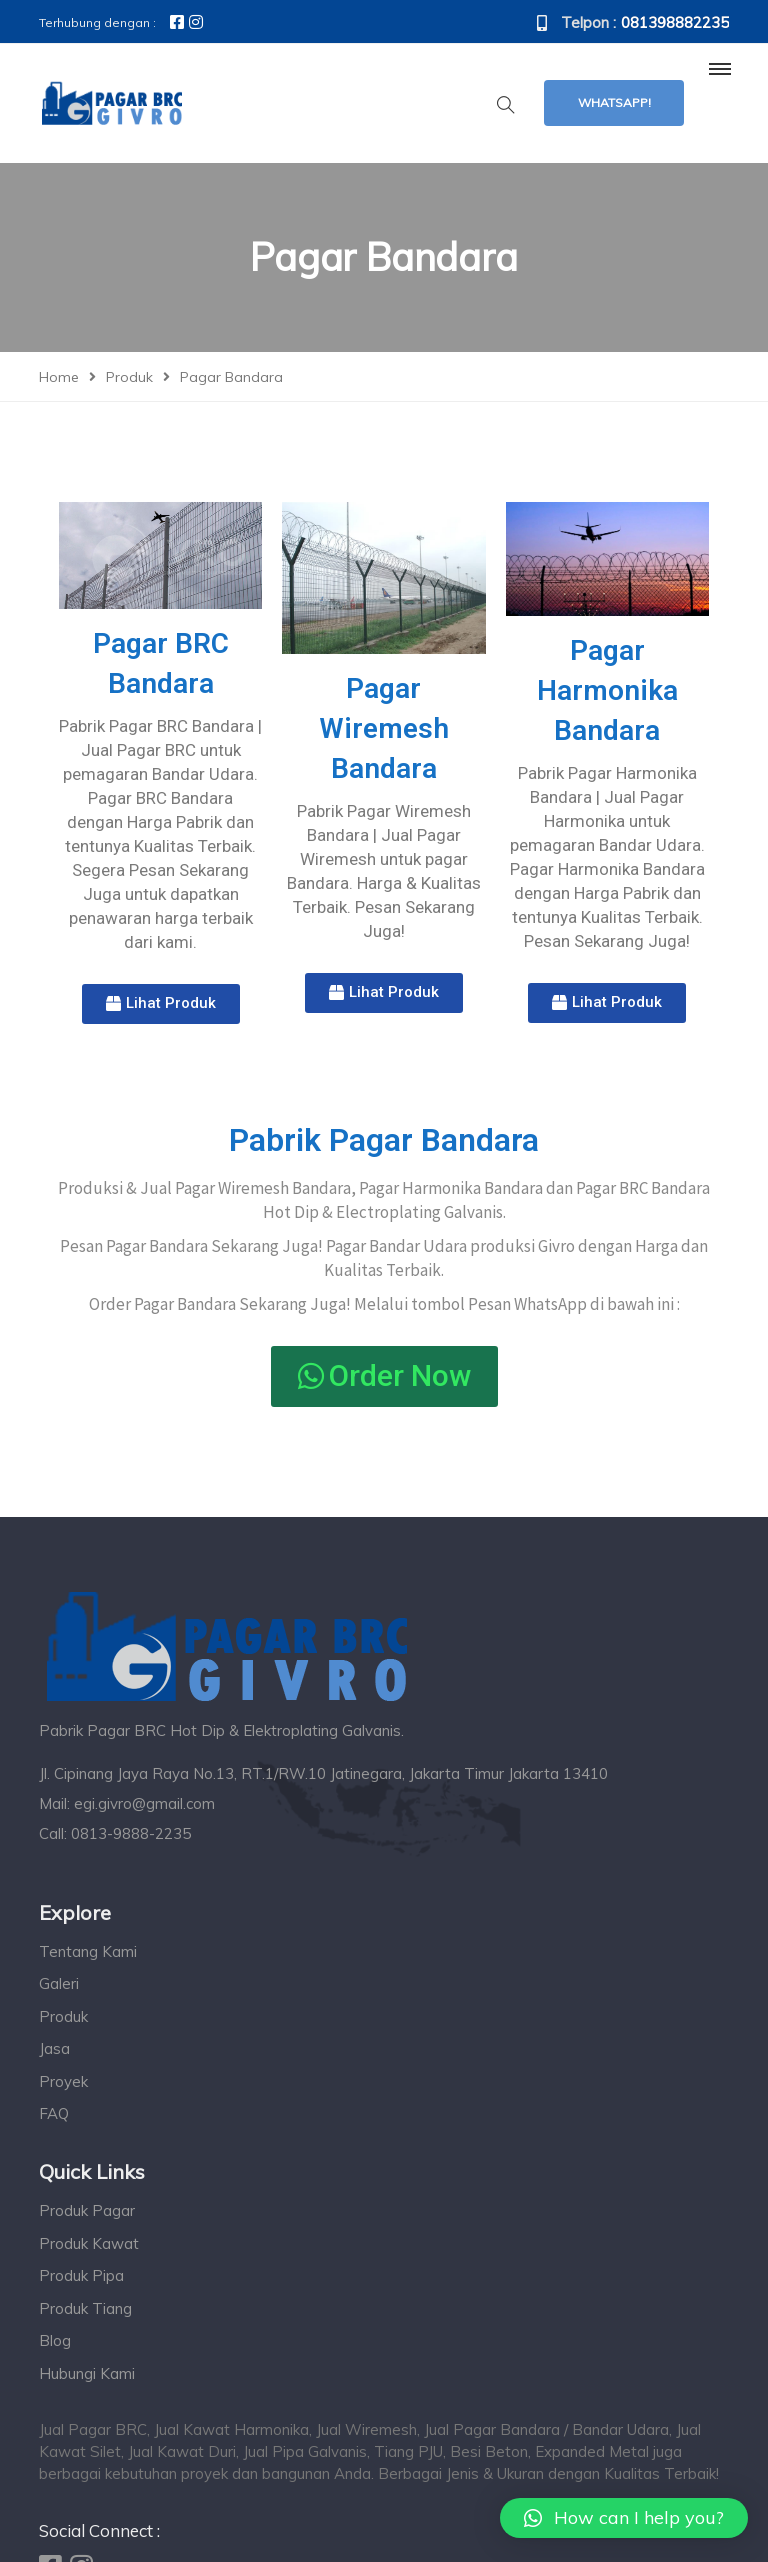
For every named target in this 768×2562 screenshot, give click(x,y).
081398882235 (675, 22)
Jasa (54, 2048)
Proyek (63, 2081)
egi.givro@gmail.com (144, 1803)
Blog (55, 2340)
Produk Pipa (81, 2275)
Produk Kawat (89, 2243)
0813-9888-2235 (131, 1833)
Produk (63, 2016)
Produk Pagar (87, 2210)
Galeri (59, 1983)
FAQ (54, 2113)
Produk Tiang (85, 2308)
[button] (161, 1004)
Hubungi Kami (87, 2373)
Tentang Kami (88, 1951)
